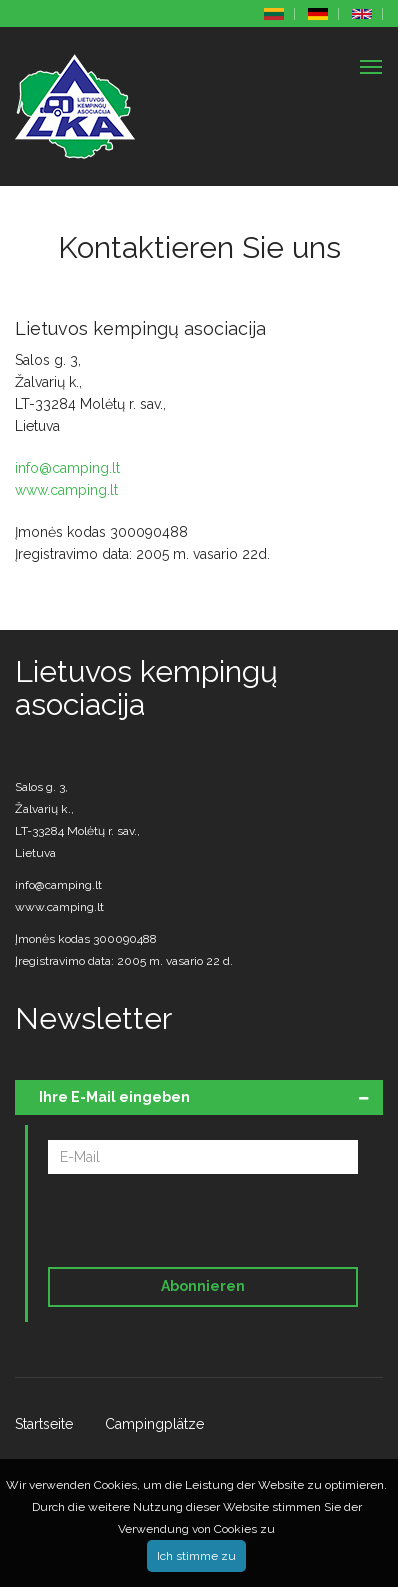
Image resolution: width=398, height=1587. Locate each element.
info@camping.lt (67, 468)
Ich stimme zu (196, 1556)
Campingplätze (154, 1424)
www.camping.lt (66, 490)
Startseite (44, 1424)
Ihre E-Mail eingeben (114, 1097)
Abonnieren (203, 1286)
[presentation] (185, 1224)
